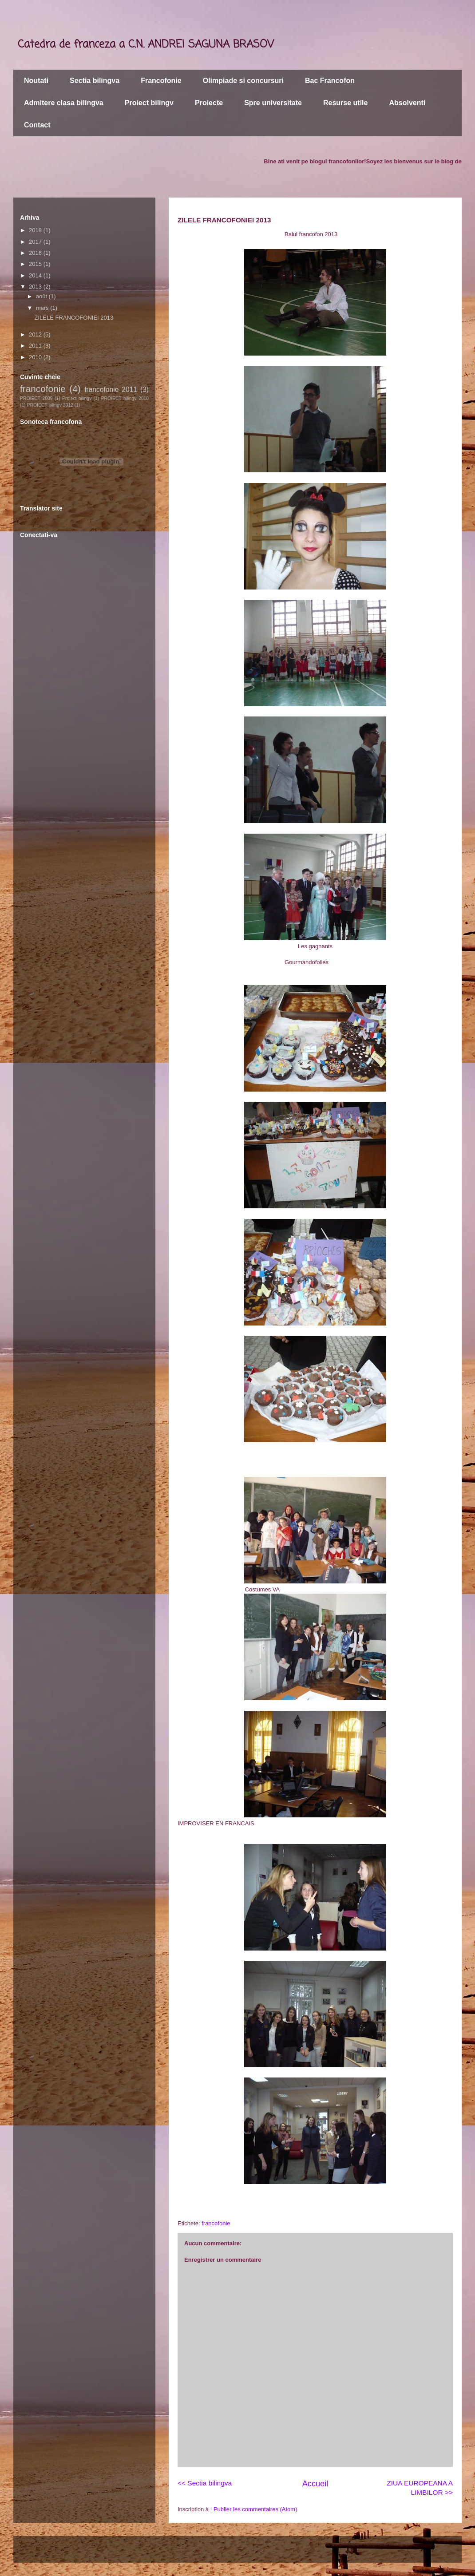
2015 (36, 264)
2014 (36, 275)
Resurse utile (345, 103)
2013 (36, 286)
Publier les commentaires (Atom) (255, 2509)
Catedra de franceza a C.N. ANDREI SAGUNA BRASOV (146, 44)
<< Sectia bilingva (205, 2483)
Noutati (36, 80)
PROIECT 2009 (36, 398)
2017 (36, 241)
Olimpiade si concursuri (243, 80)
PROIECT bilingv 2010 (125, 398)
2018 (36, 230)
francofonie (216, 2223)
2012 (36, 334)
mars (43, 308)
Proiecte (209, 103)
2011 (36, 345)
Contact (37, 125)
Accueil (315, 2483)
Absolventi (407, 103)
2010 (36, 357)
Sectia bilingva (94, 80)
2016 (36, 252)
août (42, 296)
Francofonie (161, 80)
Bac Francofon (330, 80)
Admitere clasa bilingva (63, 103)
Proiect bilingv (149, 103)
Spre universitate (273, 103)
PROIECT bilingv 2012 (50, 405)
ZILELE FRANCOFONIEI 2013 (73, 317)
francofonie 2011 (110, 389)
